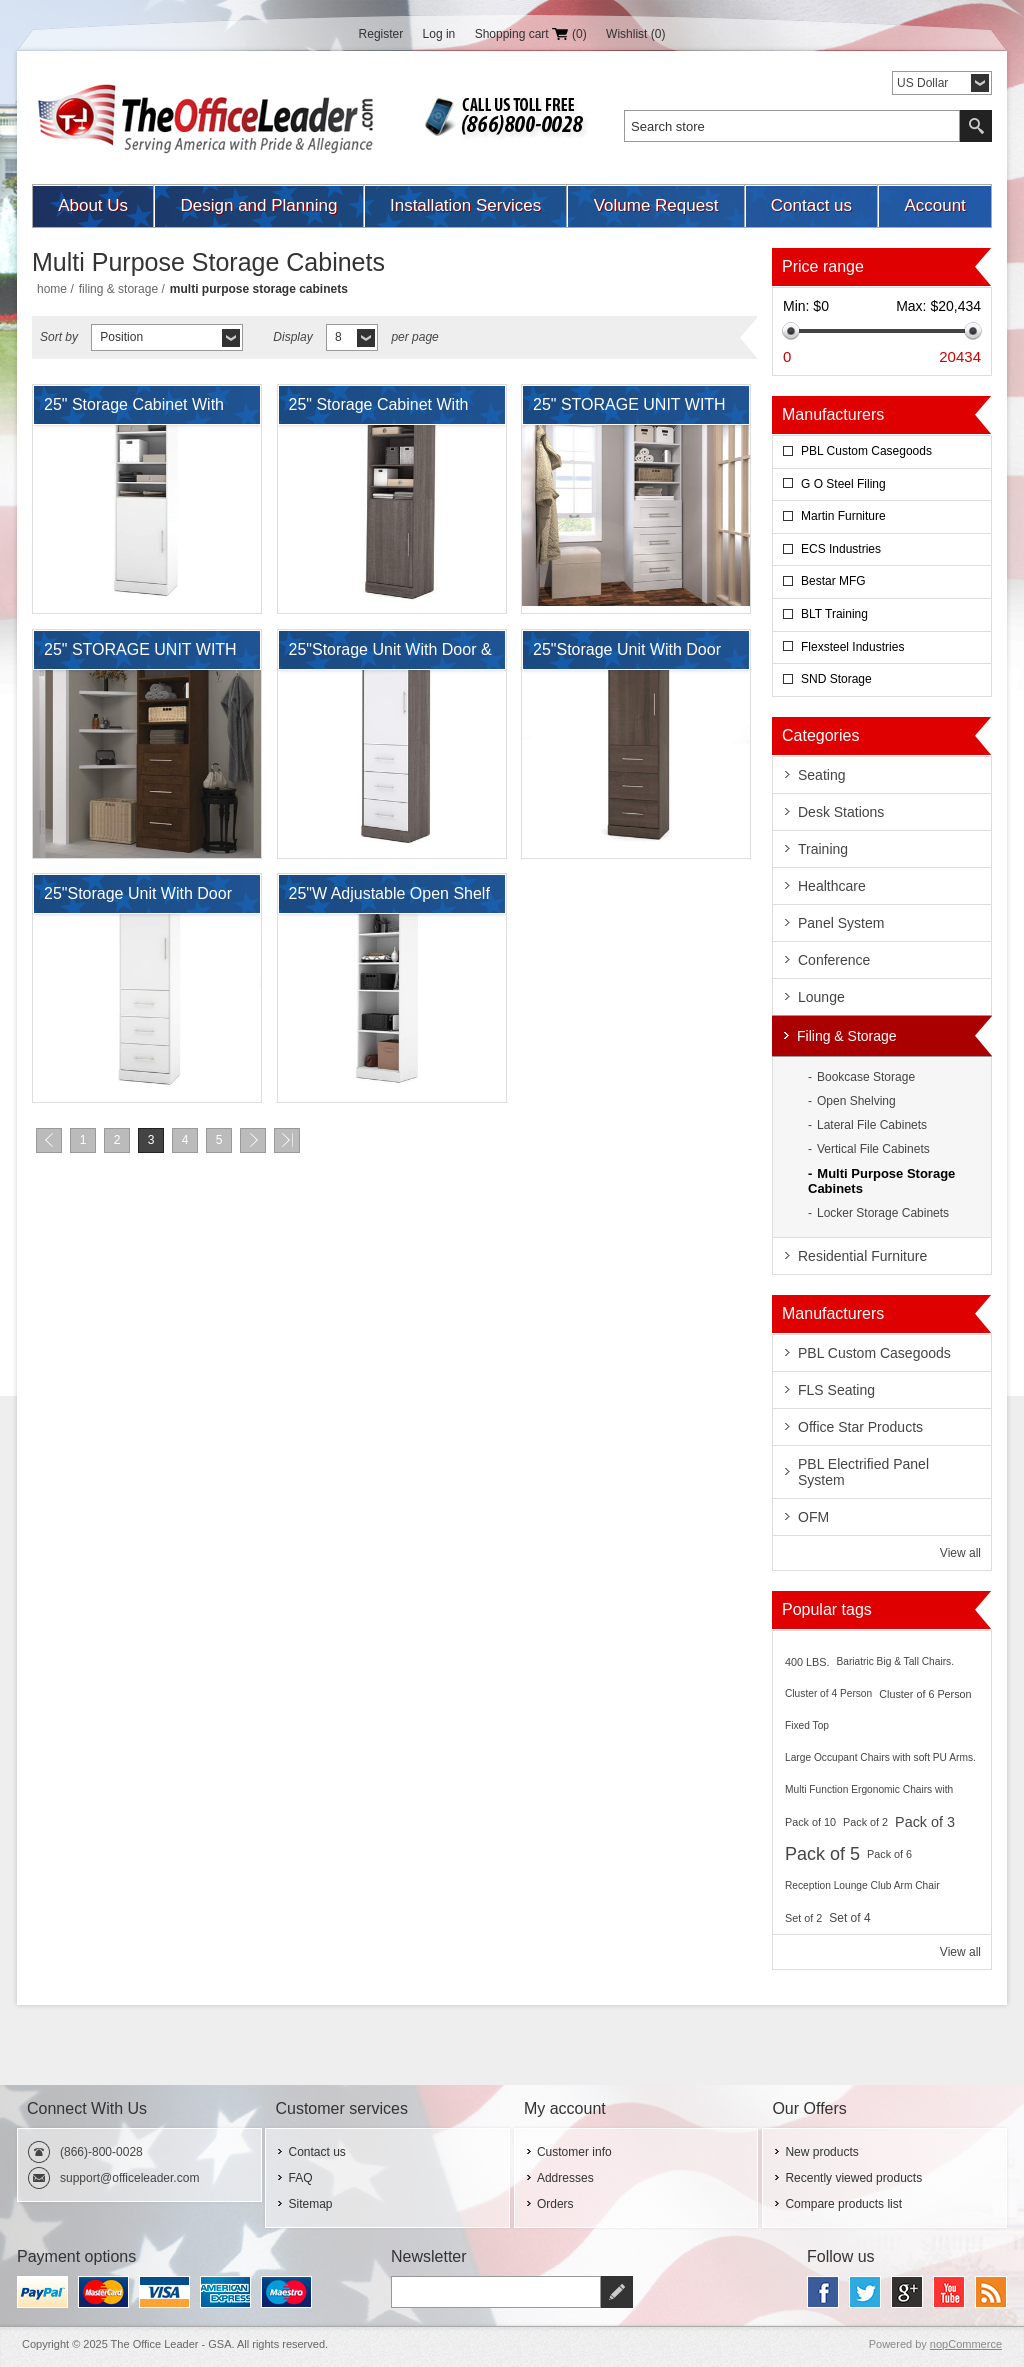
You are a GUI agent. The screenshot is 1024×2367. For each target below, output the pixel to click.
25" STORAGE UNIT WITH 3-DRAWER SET (629, 410)
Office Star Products (860, 1427)
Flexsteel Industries (852, 647)
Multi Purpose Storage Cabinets (881, 1181)
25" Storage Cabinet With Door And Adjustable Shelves (134, 410)
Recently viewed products (853, 2178)
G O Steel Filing (843, 484)
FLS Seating (836, 1390)
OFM (813, 1517)
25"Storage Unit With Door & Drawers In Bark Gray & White (390, 655)
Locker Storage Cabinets (883, 1213)
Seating (821, 775)
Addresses (565, 2178)
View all (960, 1553)
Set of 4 (849, 1918)
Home (52, 289)
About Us (93, 205)
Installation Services (465, 205)
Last (287, 1140)
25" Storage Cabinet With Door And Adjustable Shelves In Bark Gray (379, 410)
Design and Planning (259, 205)
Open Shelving (856, 1101)
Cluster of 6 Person (925, 1694)
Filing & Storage (118, 289)
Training (823, 849)
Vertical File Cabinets (873, 1149)
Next (253, 1140)
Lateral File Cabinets (872, 1125)
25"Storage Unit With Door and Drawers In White (138, 899)
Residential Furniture (862, 1256)
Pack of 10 (810, 1822)
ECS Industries (841, 549)
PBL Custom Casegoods (866, 451)
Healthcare (832, 886)
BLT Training (834, 614)
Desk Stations (841, 812)
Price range (823, 266)
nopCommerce (966, 2344)
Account (934, 205)
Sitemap (310, 2204)
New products (821, 2152)
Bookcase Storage (866, 1077)
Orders (555, 2204)
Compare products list (843, 2204)
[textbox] (792, 126)
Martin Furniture (843, 516)
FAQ (300, 2178)
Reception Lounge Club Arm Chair (862, 1885)
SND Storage (836, 679)
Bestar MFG (833, 581)
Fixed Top (807, 1725)
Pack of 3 (925, 1822)
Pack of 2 (865, 1822)
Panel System (841, 923)
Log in (439, 34)
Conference (834, 960)
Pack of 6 (889, 1854)
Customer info (574, 2152)
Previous (49, 1140)
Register (381, 34)
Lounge (821, 997)
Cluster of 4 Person (828, 1693)
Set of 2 (803, 1918)
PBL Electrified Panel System (863, 1472)
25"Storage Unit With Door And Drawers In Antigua (627, 655)
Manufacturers (833, 414)
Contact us (811, 205)
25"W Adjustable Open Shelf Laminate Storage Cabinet (389, 899)
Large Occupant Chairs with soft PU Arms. (880, 1757)
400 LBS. (807, 1662)
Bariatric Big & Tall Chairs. (895, 1661)
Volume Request (656, 205)
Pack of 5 (822, 1854)
